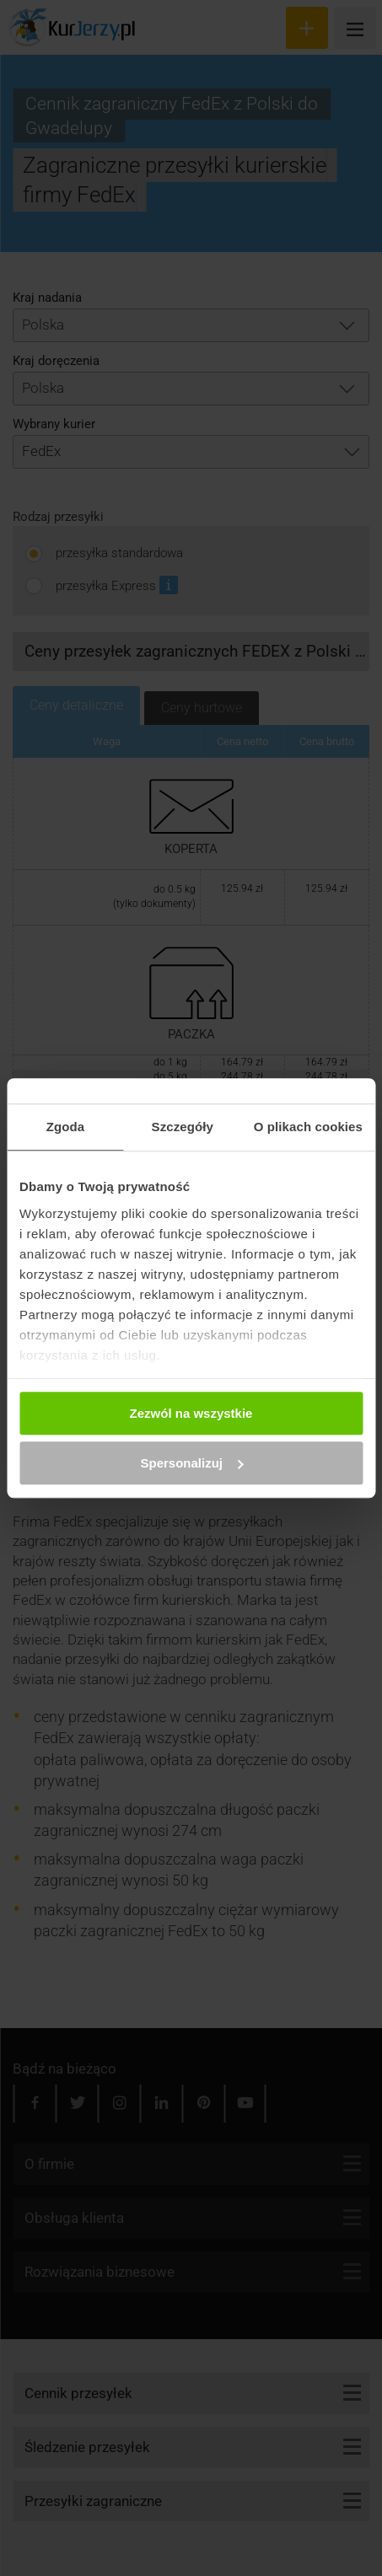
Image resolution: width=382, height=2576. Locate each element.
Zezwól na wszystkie (191, 1413)
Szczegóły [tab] (182, 1126)
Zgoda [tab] (65, 1126)
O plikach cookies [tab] (308, 1126)
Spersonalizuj (191, 1463)
